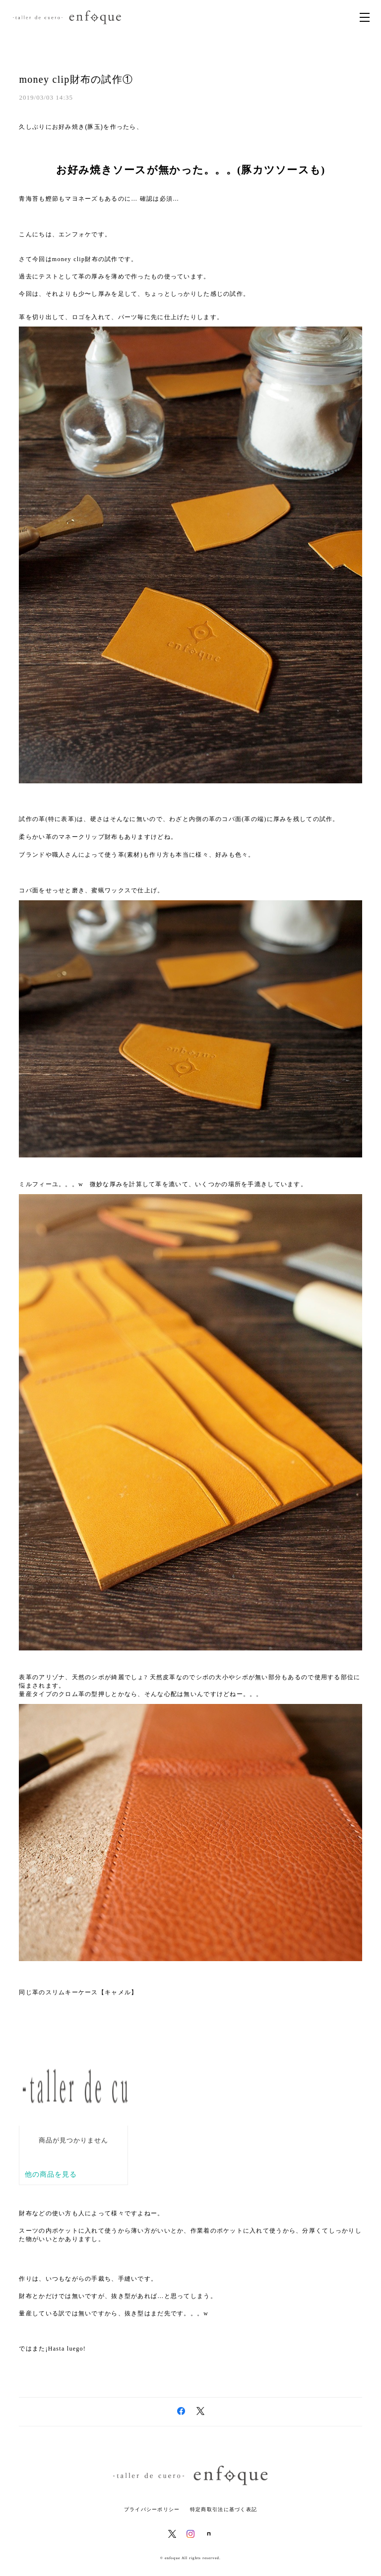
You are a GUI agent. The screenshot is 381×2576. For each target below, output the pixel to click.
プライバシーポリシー (152, 2509)
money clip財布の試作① (76, 79)
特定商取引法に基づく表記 (223, 2509)
